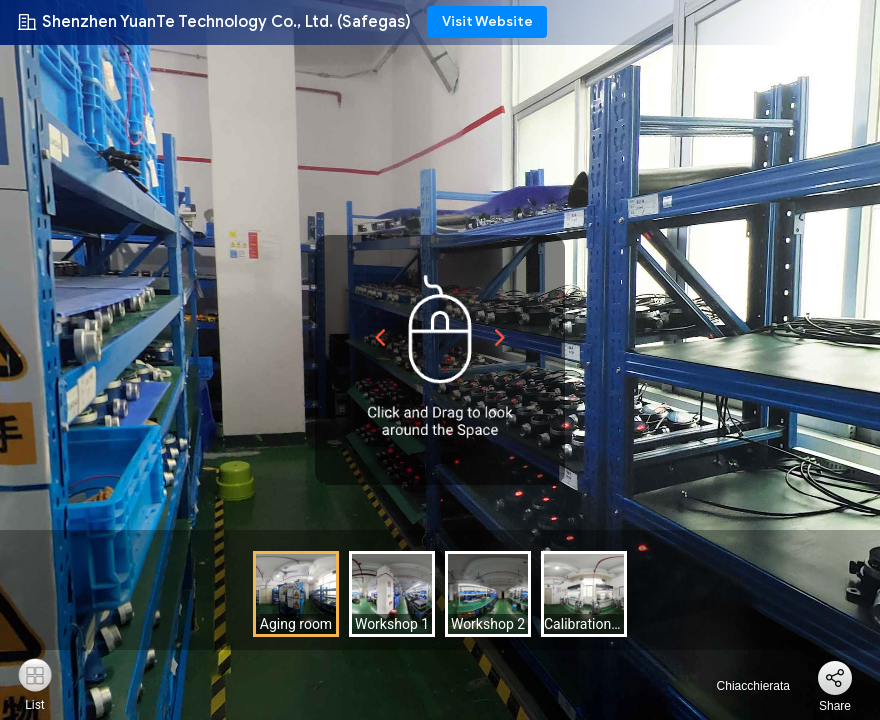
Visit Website (487, 21)
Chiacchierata (741, 686)
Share (835, 706)
